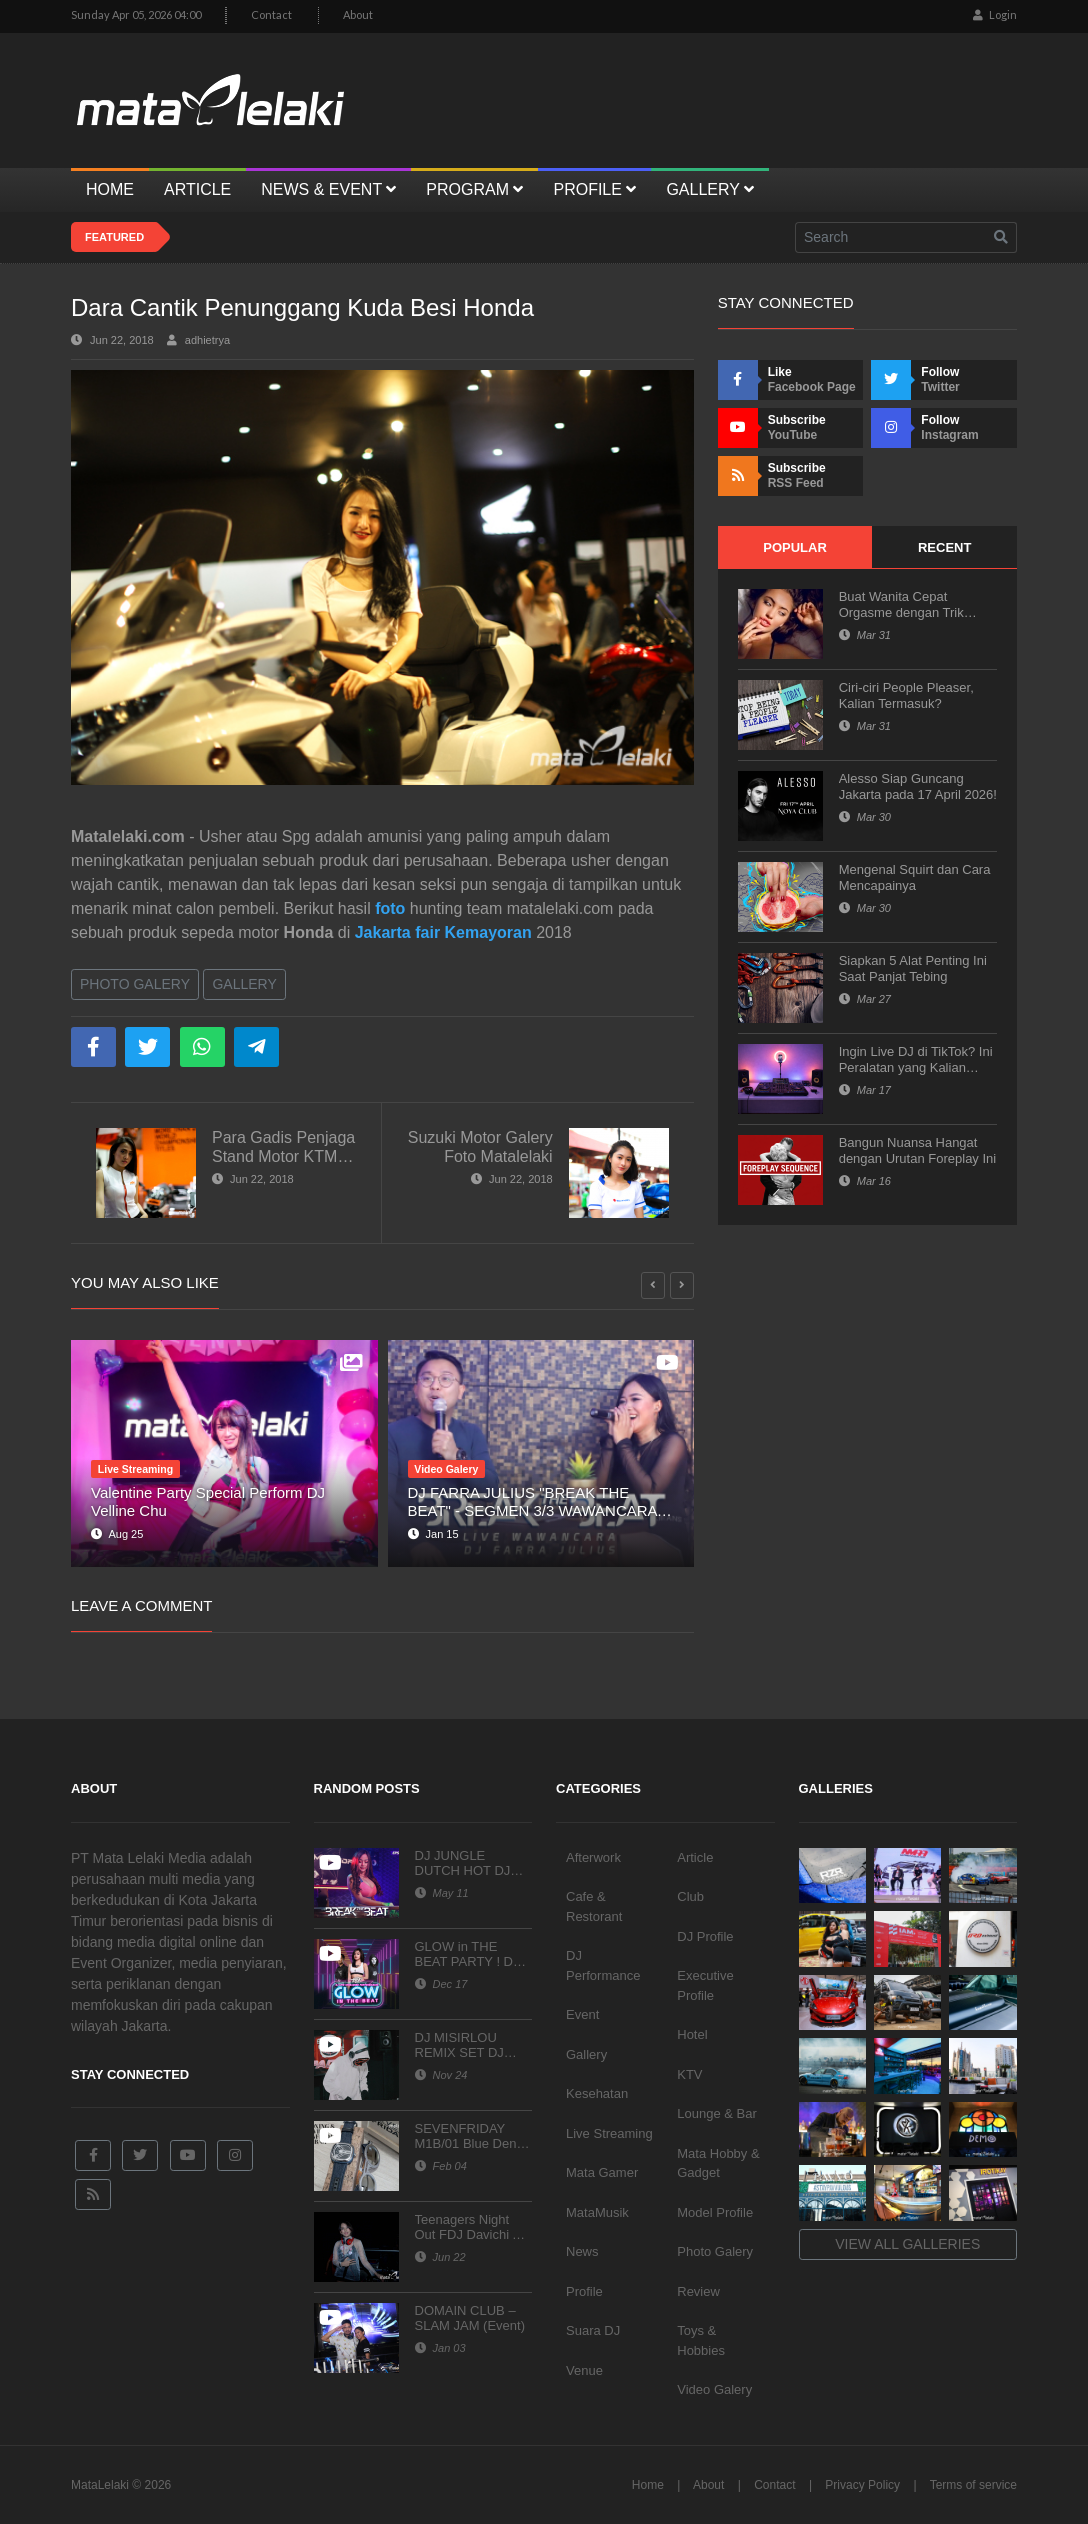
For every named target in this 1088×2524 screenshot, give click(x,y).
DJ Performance (603, 1965)
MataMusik (597, 2212)
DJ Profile (705, 1936)
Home (648, 2485)
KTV (689, 2074)
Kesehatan (597, 2093)
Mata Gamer (602, 2172)
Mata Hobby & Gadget (718, 2163)
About (358, 14)
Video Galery (714, 2389)
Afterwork (593, 1857)
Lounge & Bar (717, 2113)
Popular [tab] (795, 547)
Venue (584, 2370)
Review (698, 2291)
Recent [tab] (944, 547)
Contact (271, 14)
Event (582, 2014)
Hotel (692, 2034)
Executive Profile (705, 1985)
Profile (584, 2291)
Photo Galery (135, 984)
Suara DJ (593, 2330)
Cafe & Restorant (594, 1906)
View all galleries (907, 2244)
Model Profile (715, 2212)
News (582, 2251)
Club (690, 1896)
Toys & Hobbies (701, 2340)
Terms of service (973, 2485)
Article (695, 1857)
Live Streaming (609, 2133)
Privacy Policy (862, 2485)
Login (995, 14)
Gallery (244, 984)
